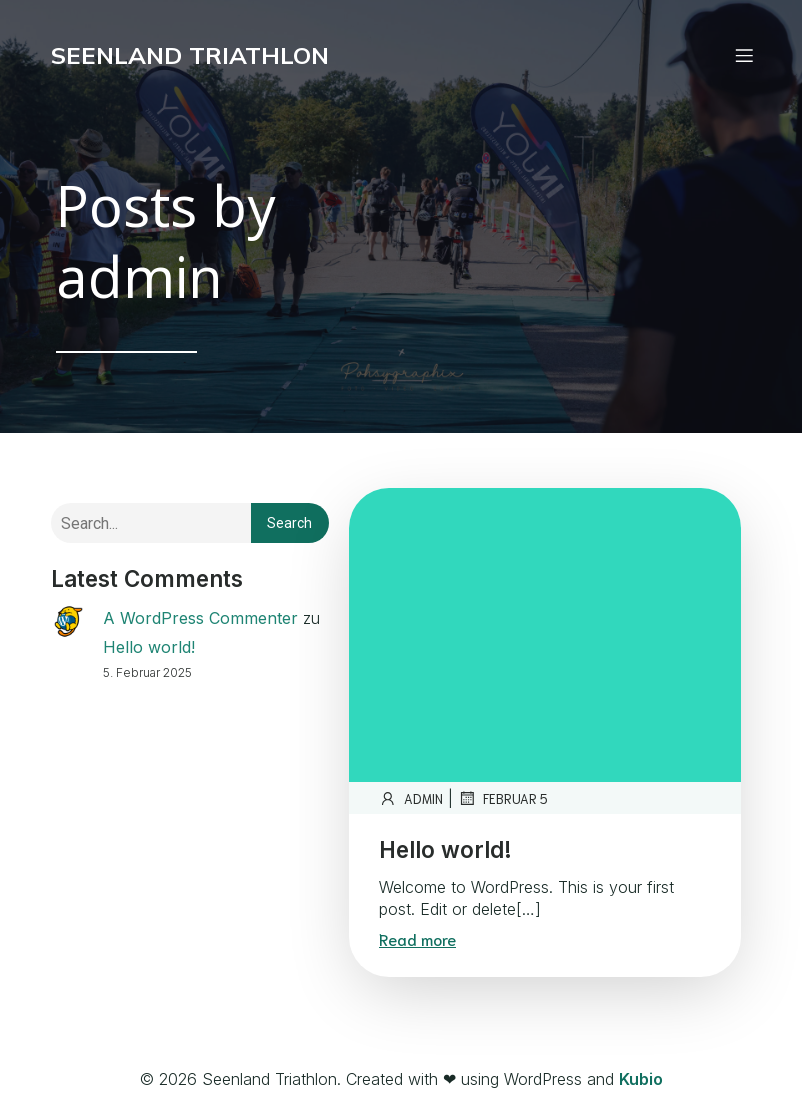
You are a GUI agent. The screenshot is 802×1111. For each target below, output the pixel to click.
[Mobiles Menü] (744, 55)
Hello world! (149, 647)
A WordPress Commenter (200, 618)
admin (411, 798)
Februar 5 (503, 798)
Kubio (641, 1079)
